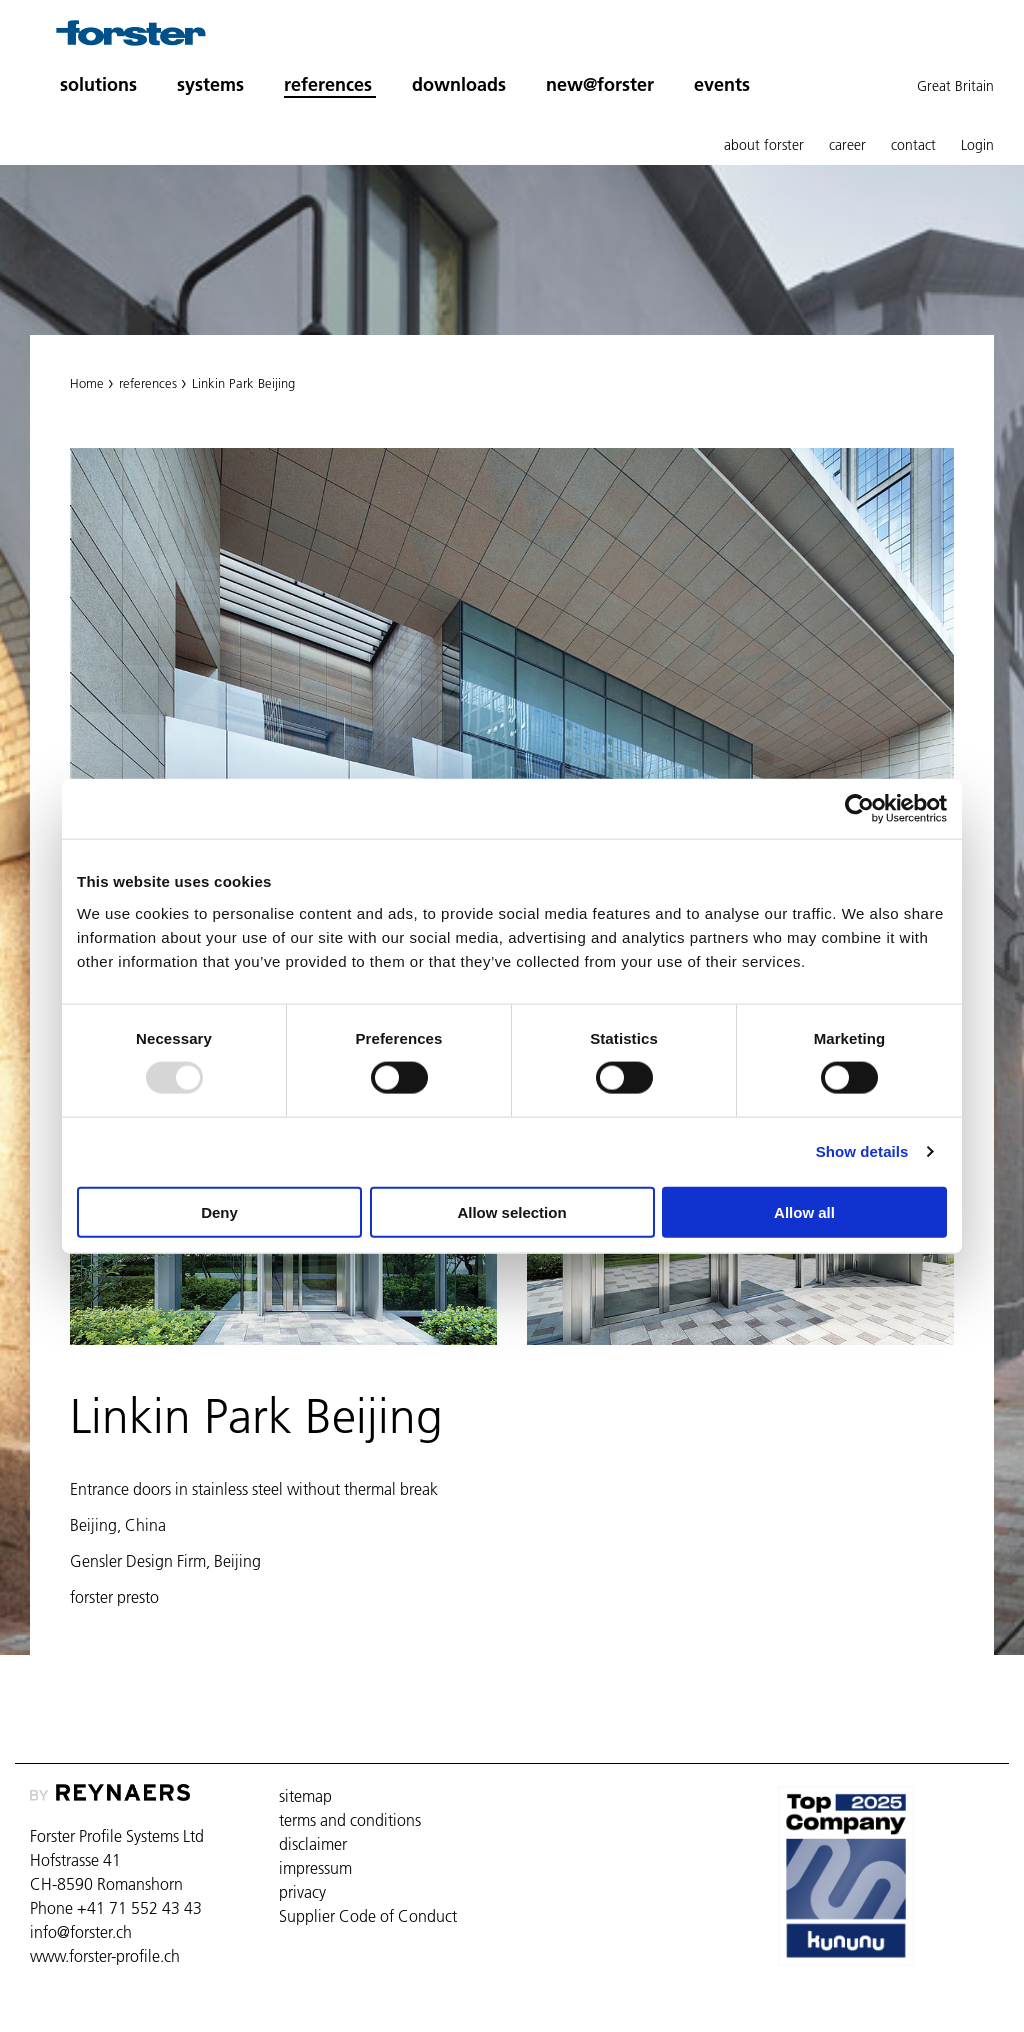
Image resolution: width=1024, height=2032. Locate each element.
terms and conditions (350, 1820)
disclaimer (313, 1844)
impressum (315, 1868)
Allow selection (511, 1211)
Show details (862, 1151)
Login (977, 145)
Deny (219, 1211)
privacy (302, 1892)
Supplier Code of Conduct (368, 1916)
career (847, 145)
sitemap (305, 1796)
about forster (764, 145)
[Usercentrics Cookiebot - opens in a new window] (859, 809)
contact (913, 145)
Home (87, 383)
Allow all (804, 1211)
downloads (459, 84)
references (148, 383)
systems (210, 84)
